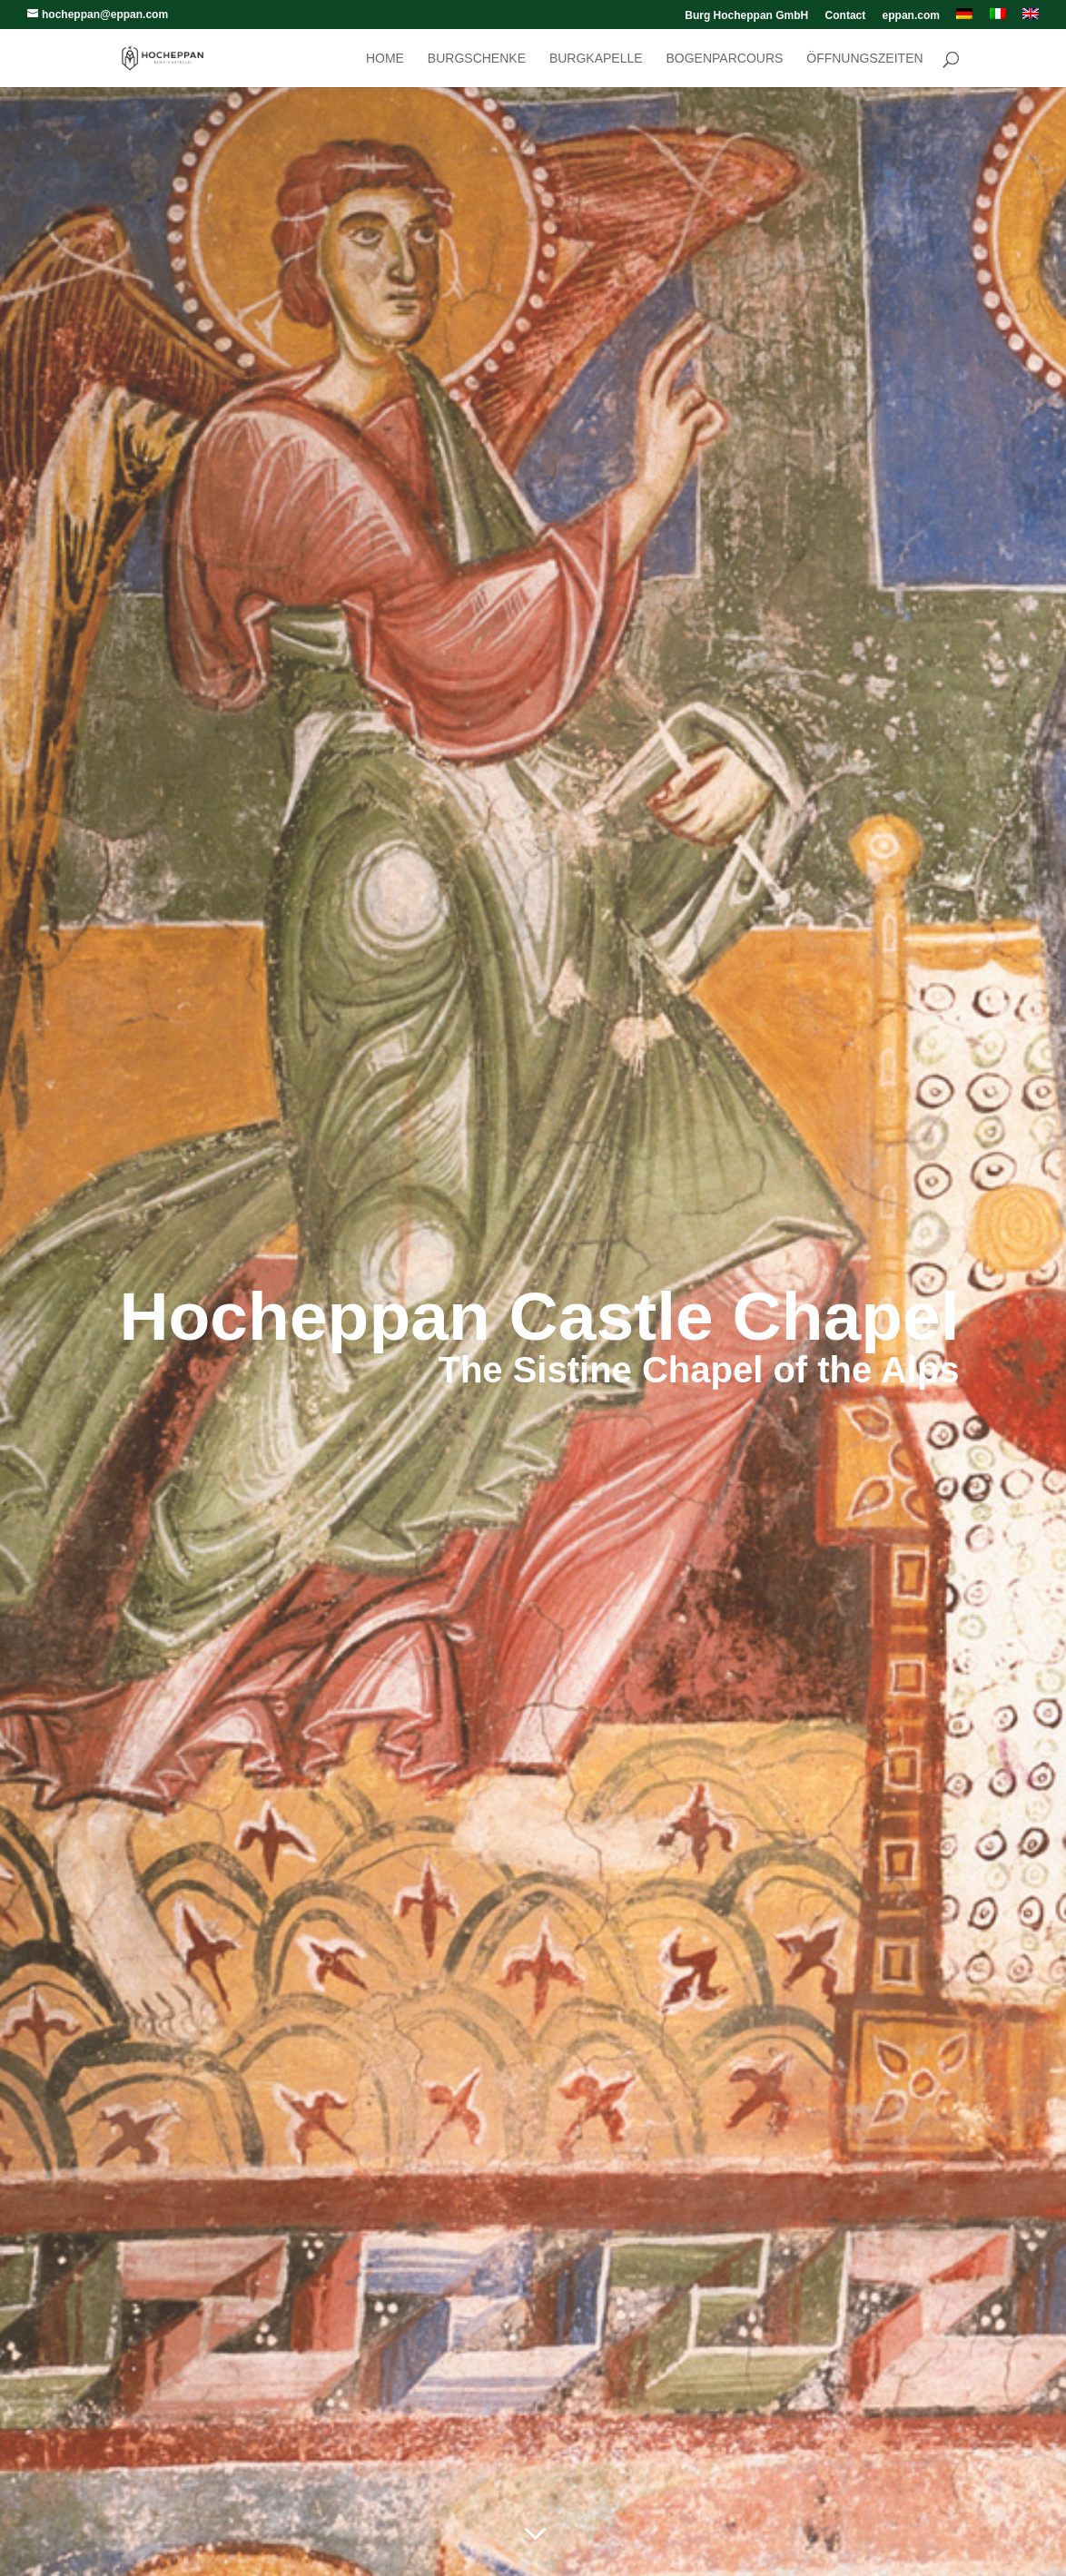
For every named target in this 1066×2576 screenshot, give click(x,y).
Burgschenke (477, 58)
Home (385, 58)
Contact (845, 16)
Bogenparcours (724, 58)
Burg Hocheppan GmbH (746, 16)
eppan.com (911, 16)
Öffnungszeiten (864, 58)
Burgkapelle (596, 58)
